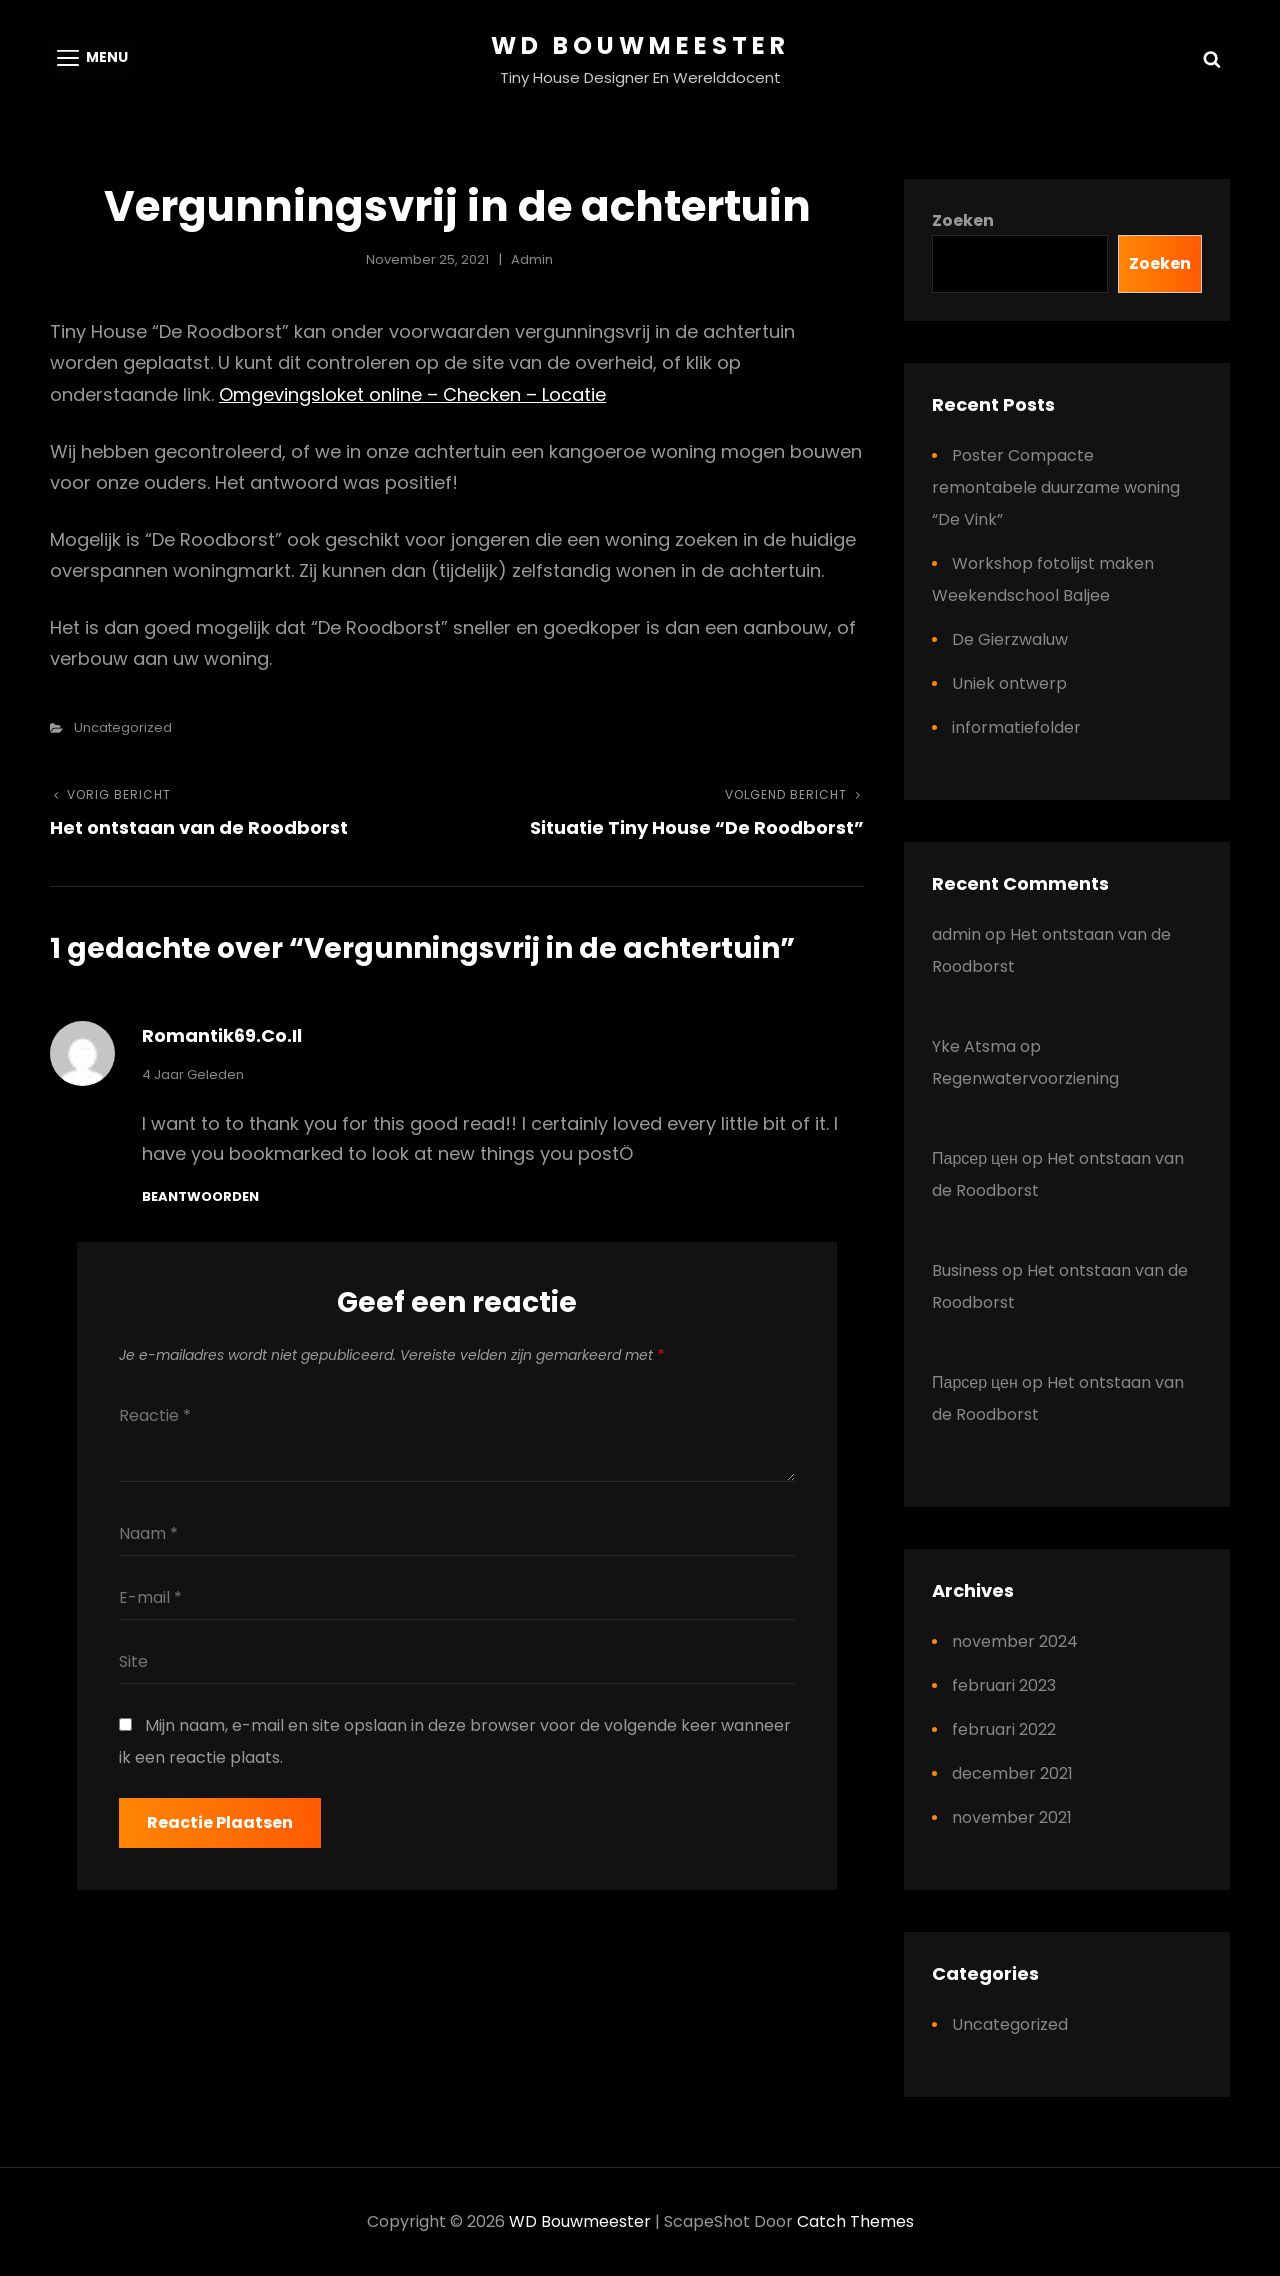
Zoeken (963, 220)
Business (965, 1270)
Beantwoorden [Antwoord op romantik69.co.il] (200, 1196)
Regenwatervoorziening (1025, 1078)
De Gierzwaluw (1010, 639)
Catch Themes (855, 2221)
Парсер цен (975, 1158)
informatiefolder (1016, 727)
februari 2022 (1004, 1729)
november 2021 (1012, 1817)
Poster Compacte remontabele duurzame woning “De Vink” (1056, 487)
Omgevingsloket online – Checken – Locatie (412, 394)
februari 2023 (1004, 1685)
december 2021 (1012, 1773)
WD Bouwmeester (640, 45)
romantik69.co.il (222, 1035)
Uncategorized (123, 727)
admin (532, 259)
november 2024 (1015, 1641)
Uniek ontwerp (1009, 683)
